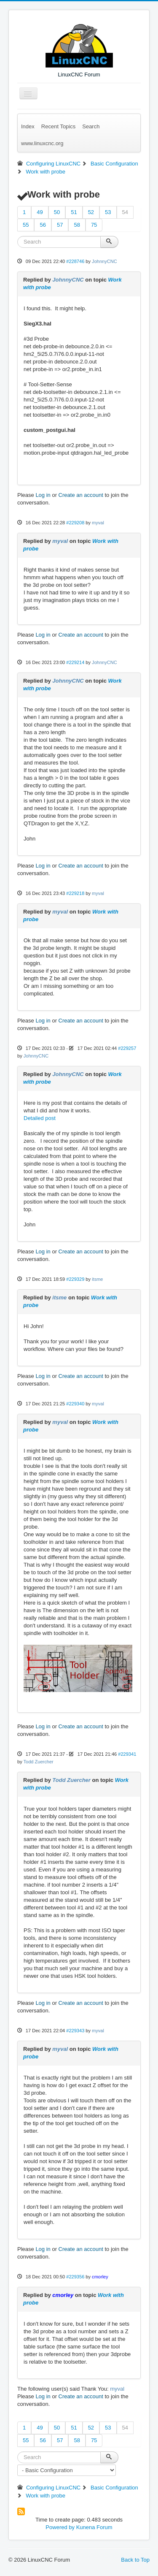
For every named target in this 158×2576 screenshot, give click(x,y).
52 (91, 212)
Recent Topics (58, 126)
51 (74, 212)
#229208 (75, 522)
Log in (42, 495)
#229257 (127, 1048)
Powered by (60, 2527)
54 (125, 212)
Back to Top (135, 2560)
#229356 (75, 2276)
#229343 (75, 2030)
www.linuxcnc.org (42, 143)
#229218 (75, 893)
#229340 (75, 1403)
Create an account (81, 495)
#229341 (127, 1754)
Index (28, 126)
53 (108, 212)
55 (26, 225)
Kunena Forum (94, 2527)
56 (43, 225)
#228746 (75, 261)
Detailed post (40, 1118)
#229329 (75, 1279)
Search (90, 126)
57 (60, 225)
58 (77, 225)
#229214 (75, 662)
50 (57, 212)
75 (94, 225)
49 (40, 212)
